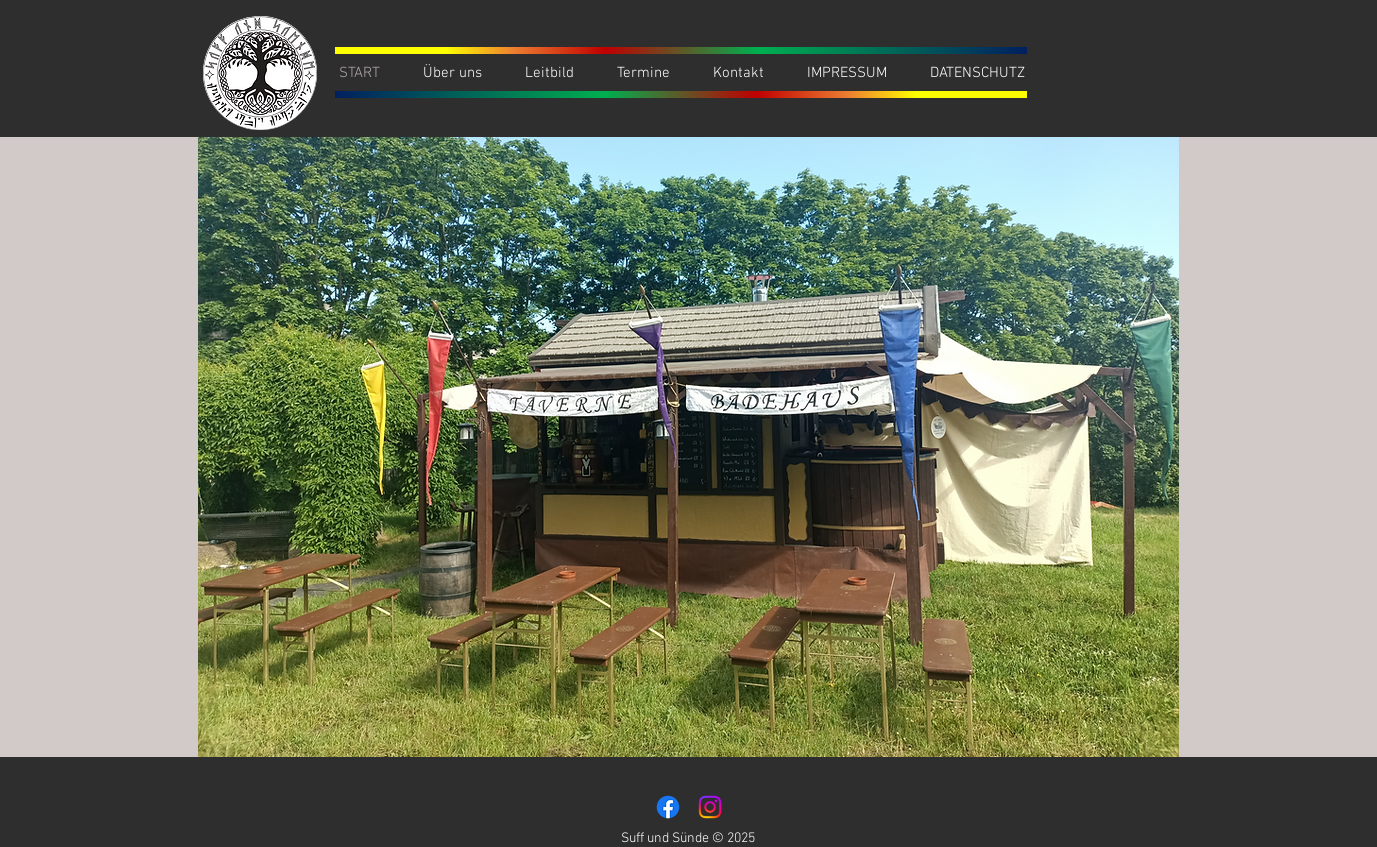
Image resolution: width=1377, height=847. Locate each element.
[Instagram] (710, 807)
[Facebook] (668, 807)
